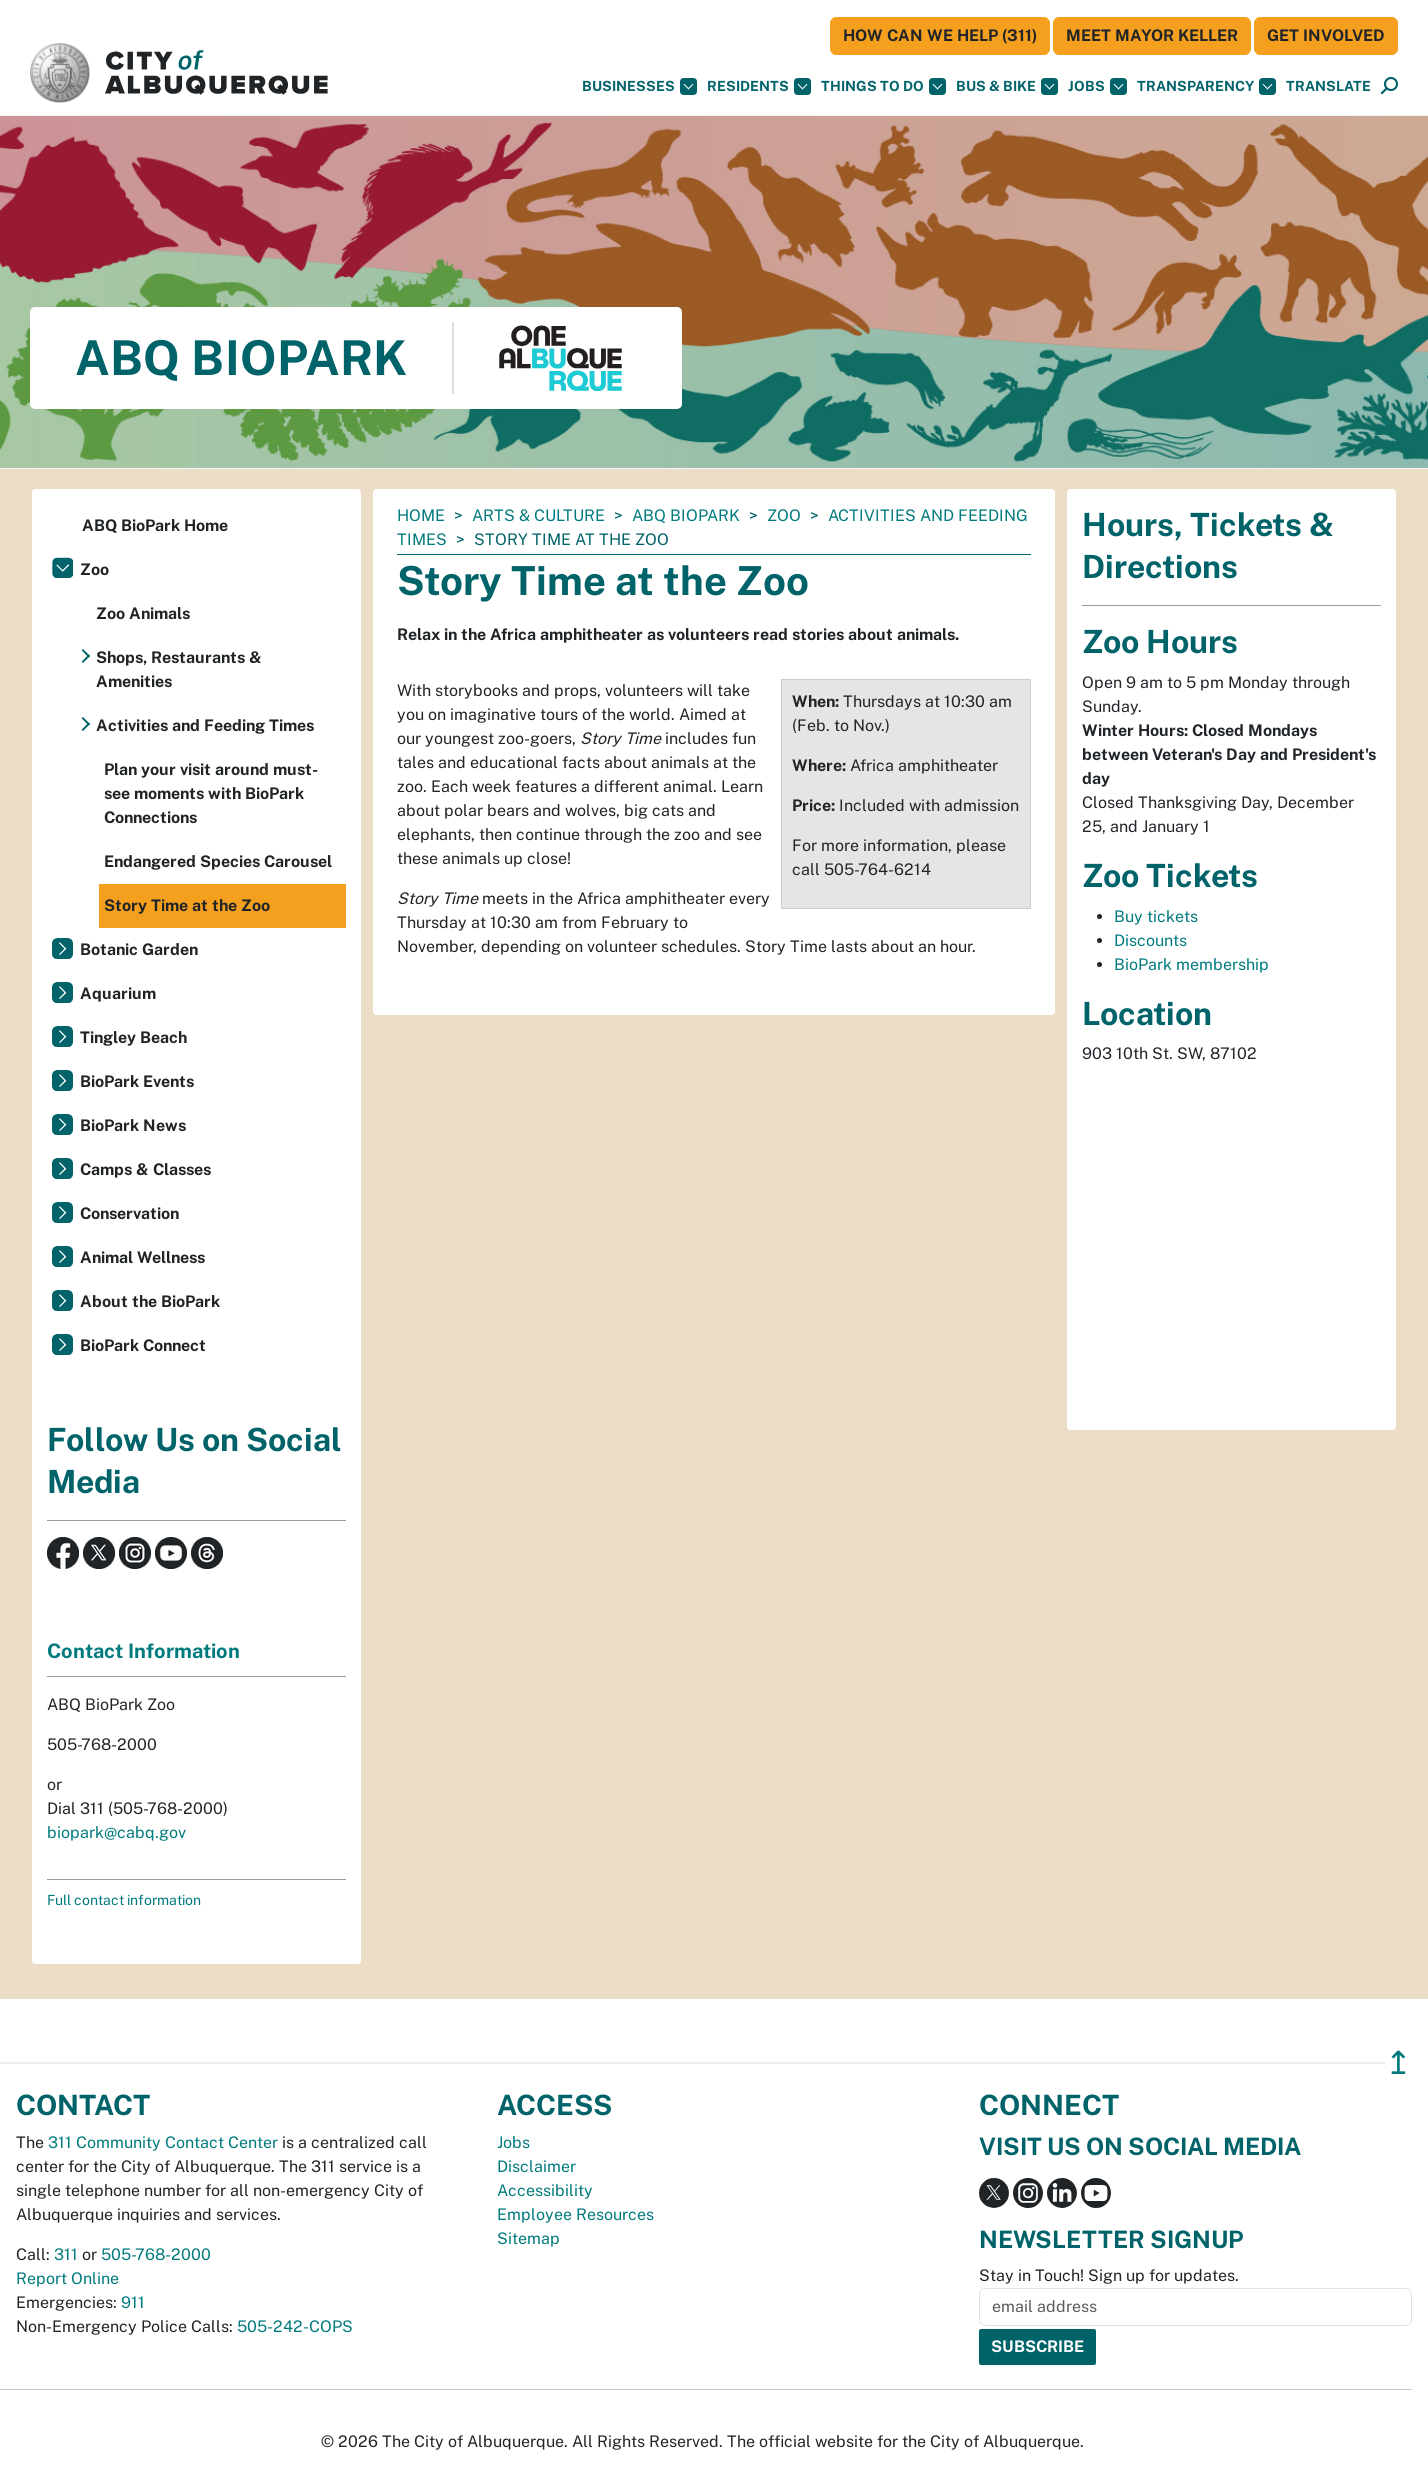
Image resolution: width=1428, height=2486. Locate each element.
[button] (1328, 86)
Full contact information (124, 1900)
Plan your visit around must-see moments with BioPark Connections (211, 793)
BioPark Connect (143, 1345)
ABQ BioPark (686, 515)
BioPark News (133, 1125)
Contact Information (143, 1651)
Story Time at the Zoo (187, 905)
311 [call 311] (66, 2254)
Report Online (67, 2278)
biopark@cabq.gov (116, 1832)
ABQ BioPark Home (155, 525)
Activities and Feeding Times (205, 725)
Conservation (129, 1213)
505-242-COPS (295, 2326)
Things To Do (883, 86)
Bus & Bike (1007, 86)
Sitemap (528, 2238)
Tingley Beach (133, 1037)
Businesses (639, 86)
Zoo (784, 515)
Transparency (1206, 86)
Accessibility (545, 2190)
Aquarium (118, 993)
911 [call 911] (133, 2302)
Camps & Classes (145, 1169)
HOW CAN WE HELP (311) (940, 35)
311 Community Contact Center (163, 2142)
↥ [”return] (1398, 2062)
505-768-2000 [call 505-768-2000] (156, 2254)
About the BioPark (150, 1301)
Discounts (1150, 940)
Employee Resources (575, 2214)
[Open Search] (1389, 86)
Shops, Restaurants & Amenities (179, 669)
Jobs (1097, 86)
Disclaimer (536, 2166)
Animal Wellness (142, 1257)
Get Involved (1326, 35)
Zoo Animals (143, 613)
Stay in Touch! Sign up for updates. (1109, 2275)
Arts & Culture (538, 515)
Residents (759, 86)
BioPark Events (137, 1081)
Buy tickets (1156, 916)
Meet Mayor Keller (1152, 35)
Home (421, 515)
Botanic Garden (139, 949)
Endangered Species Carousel (218, 861)
